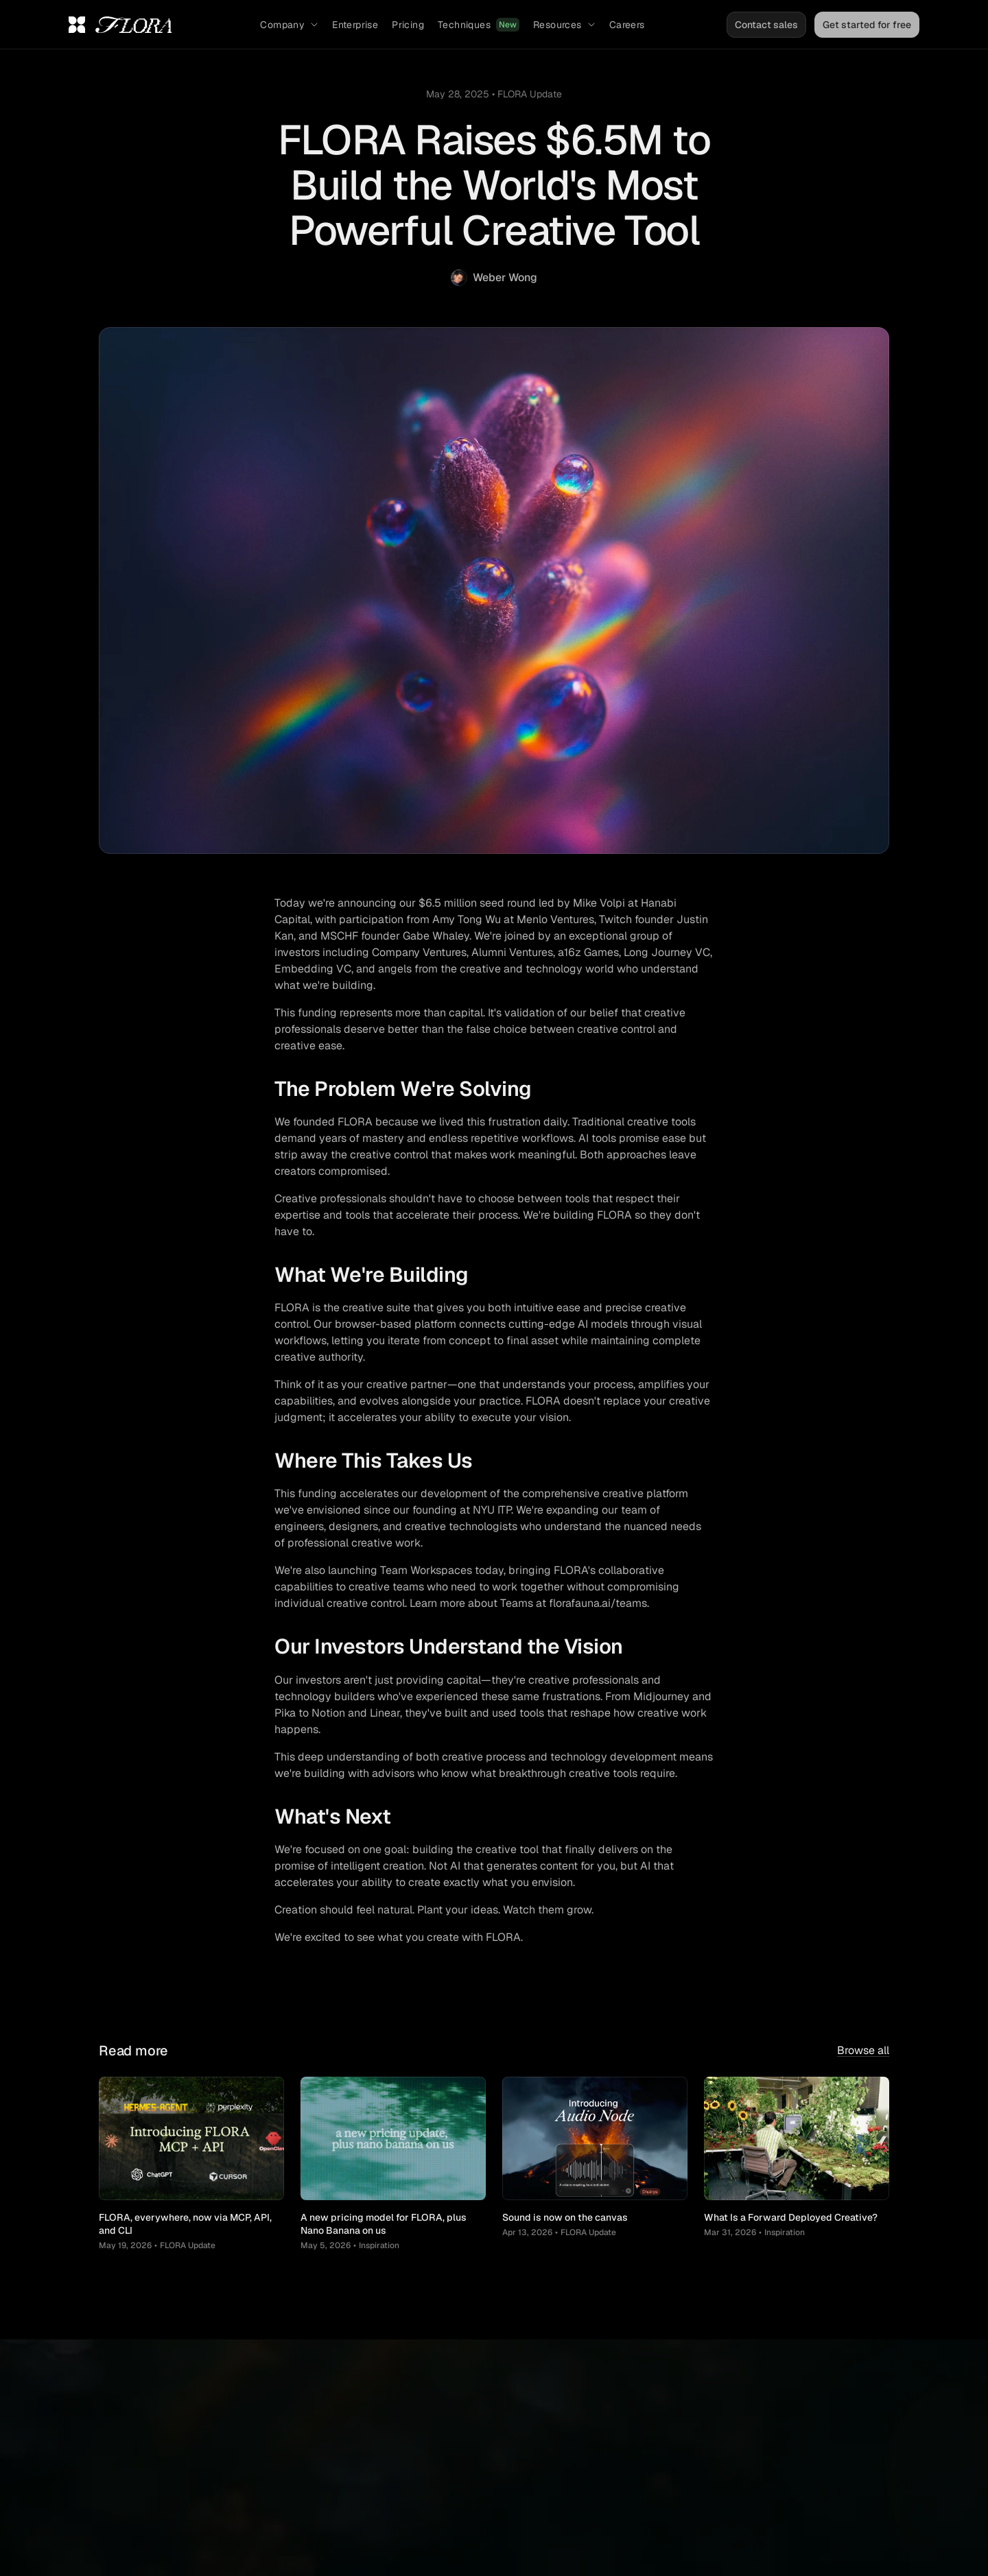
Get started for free (867, 25)
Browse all (863, 2050)
